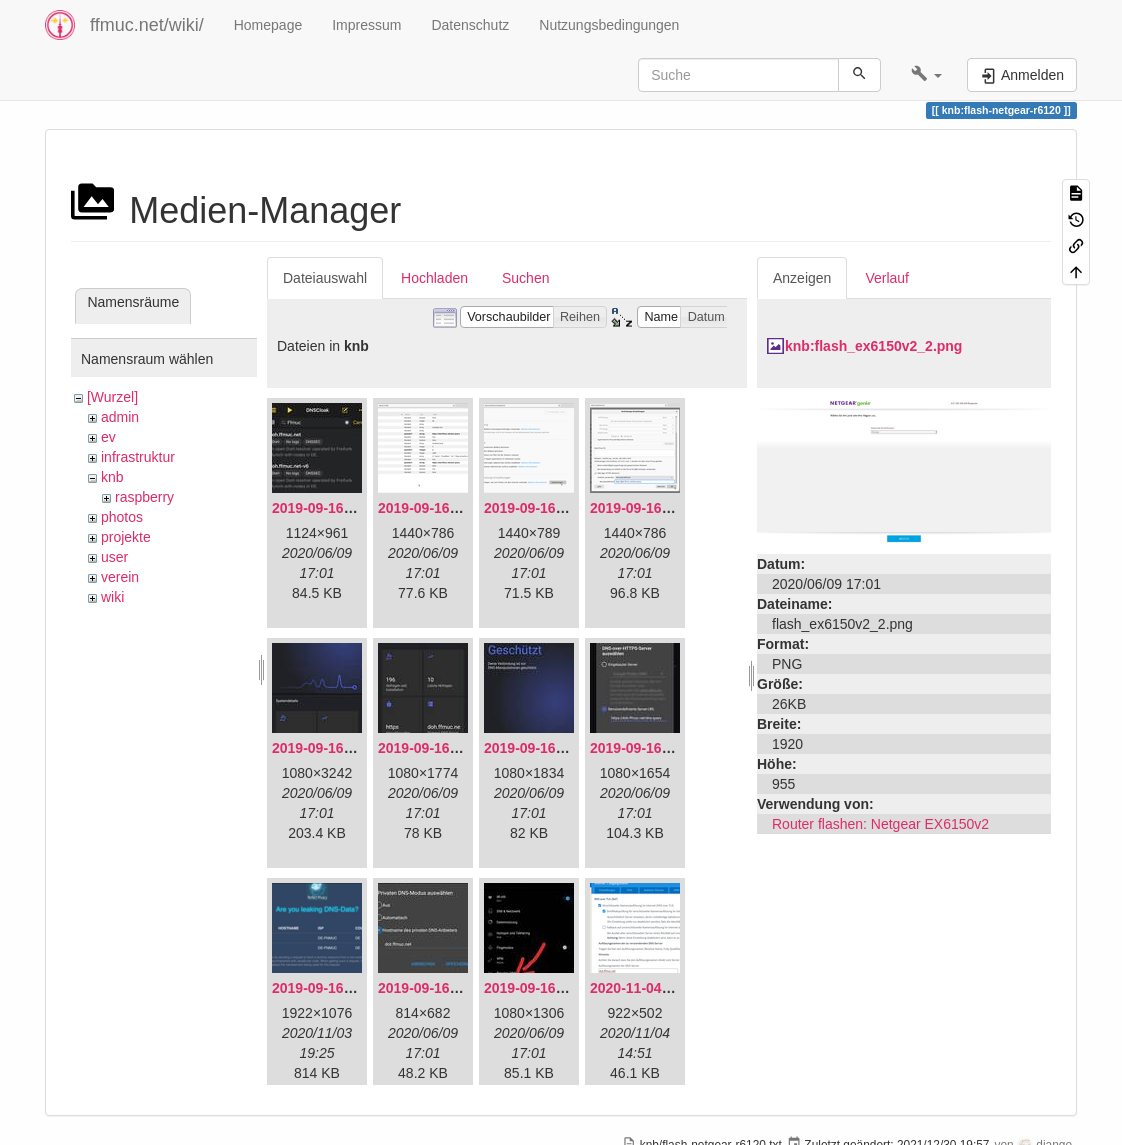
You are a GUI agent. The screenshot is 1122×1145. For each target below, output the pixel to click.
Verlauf (887, 278)
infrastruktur (138, 457)
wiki (112, 597)
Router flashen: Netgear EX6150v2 (880, 824)
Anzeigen (802, 278)
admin (120, 417)
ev (108, 437)
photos (122, 517)
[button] (926, 75)
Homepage (268, 25)
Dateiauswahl (325, 278)
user (114, 557)
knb (112, 477)
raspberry (144, 497)
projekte (126, 537)
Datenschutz (470, 25)
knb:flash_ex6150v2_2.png (873, 346)
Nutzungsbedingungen (609, 25)
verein (120, 577)
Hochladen (434, 278)
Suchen (525, 278)
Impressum (366, 25)
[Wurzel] (112, 397)
